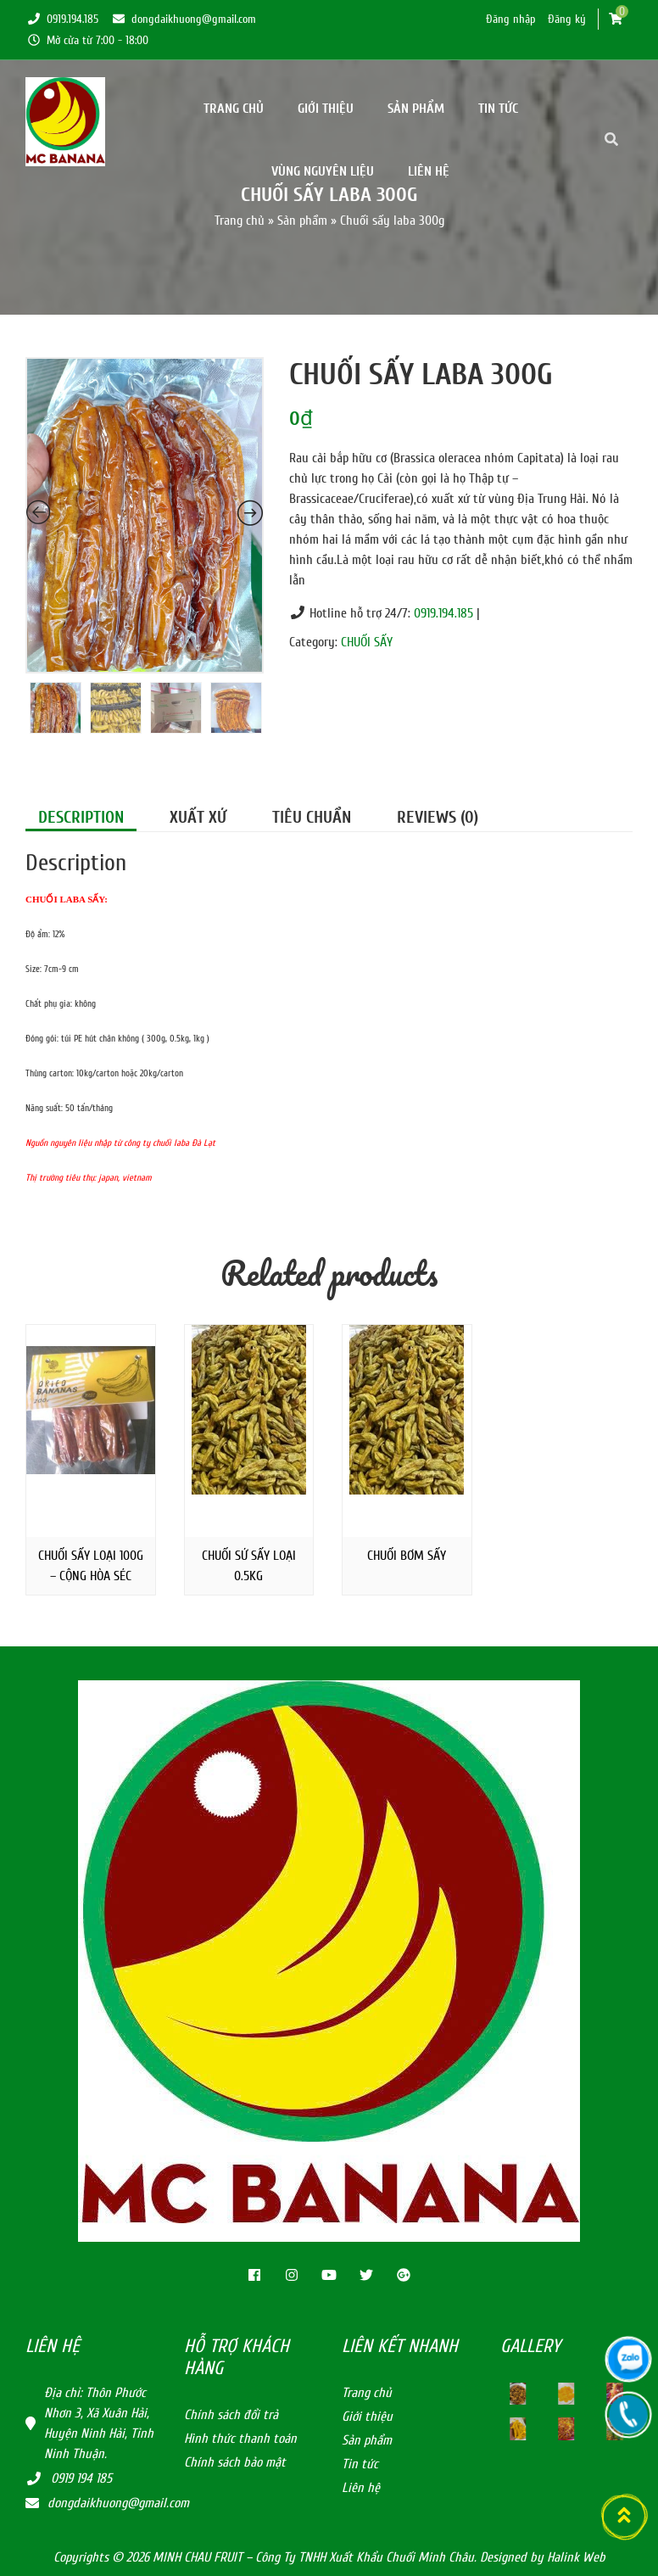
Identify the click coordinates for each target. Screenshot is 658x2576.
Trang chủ (234, 108)
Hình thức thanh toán (240, 2438)
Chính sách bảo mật (235, 2462)
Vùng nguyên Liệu (322, 171)
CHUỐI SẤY (367, 642)
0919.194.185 (61, 19)
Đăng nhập (511, 19)
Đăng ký (567, 19)
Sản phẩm (416, 108)
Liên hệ (428, 171)
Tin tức (498, 108)
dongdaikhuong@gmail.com (183, 19)
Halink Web (576, 2557)
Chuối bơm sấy (406, 1555)
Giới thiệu (326, 108)
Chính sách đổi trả (231, 2414)
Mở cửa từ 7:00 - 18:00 (86, 40)
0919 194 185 (81, 2478)
